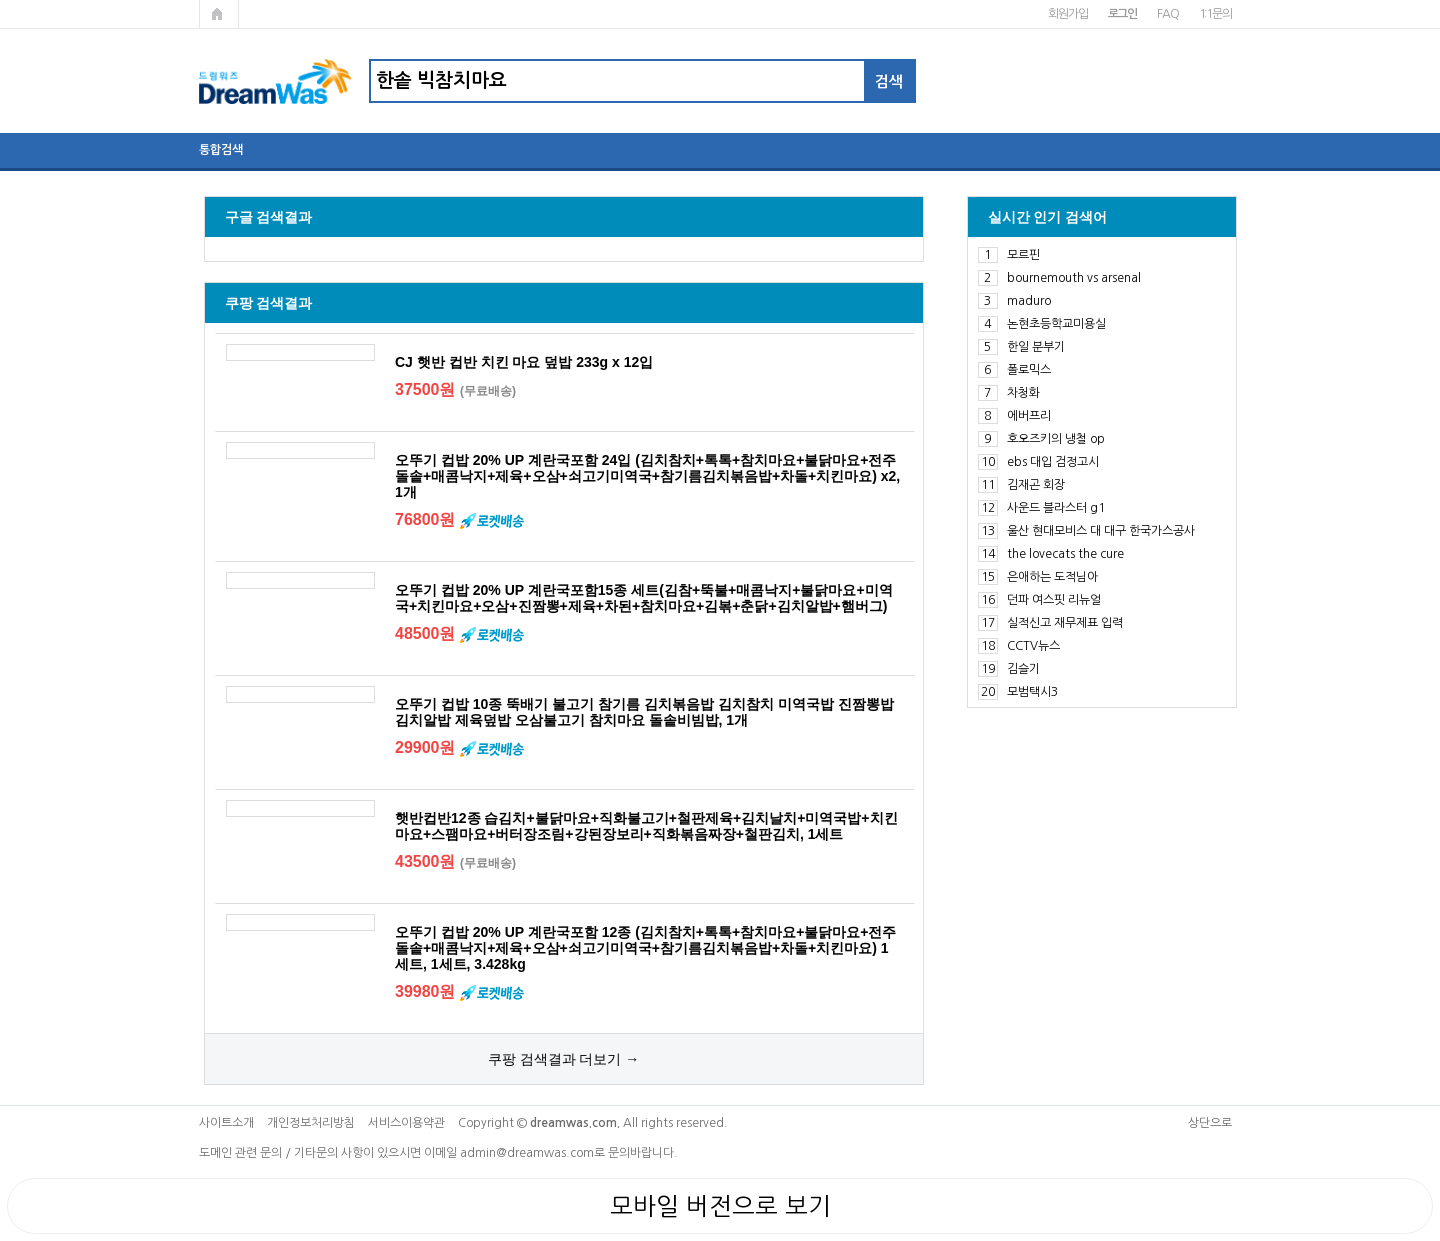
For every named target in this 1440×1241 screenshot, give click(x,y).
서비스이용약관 (406, 1123)
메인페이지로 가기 (219, 14)
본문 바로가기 (0, 0)
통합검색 (221, 150)
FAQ (1167, 14)
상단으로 (1210, 1123)
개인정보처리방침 (311, 1123)
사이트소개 (226, 1123)
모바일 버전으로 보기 (720, 1206)
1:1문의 (1215, 14)
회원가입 (1067, 14)
